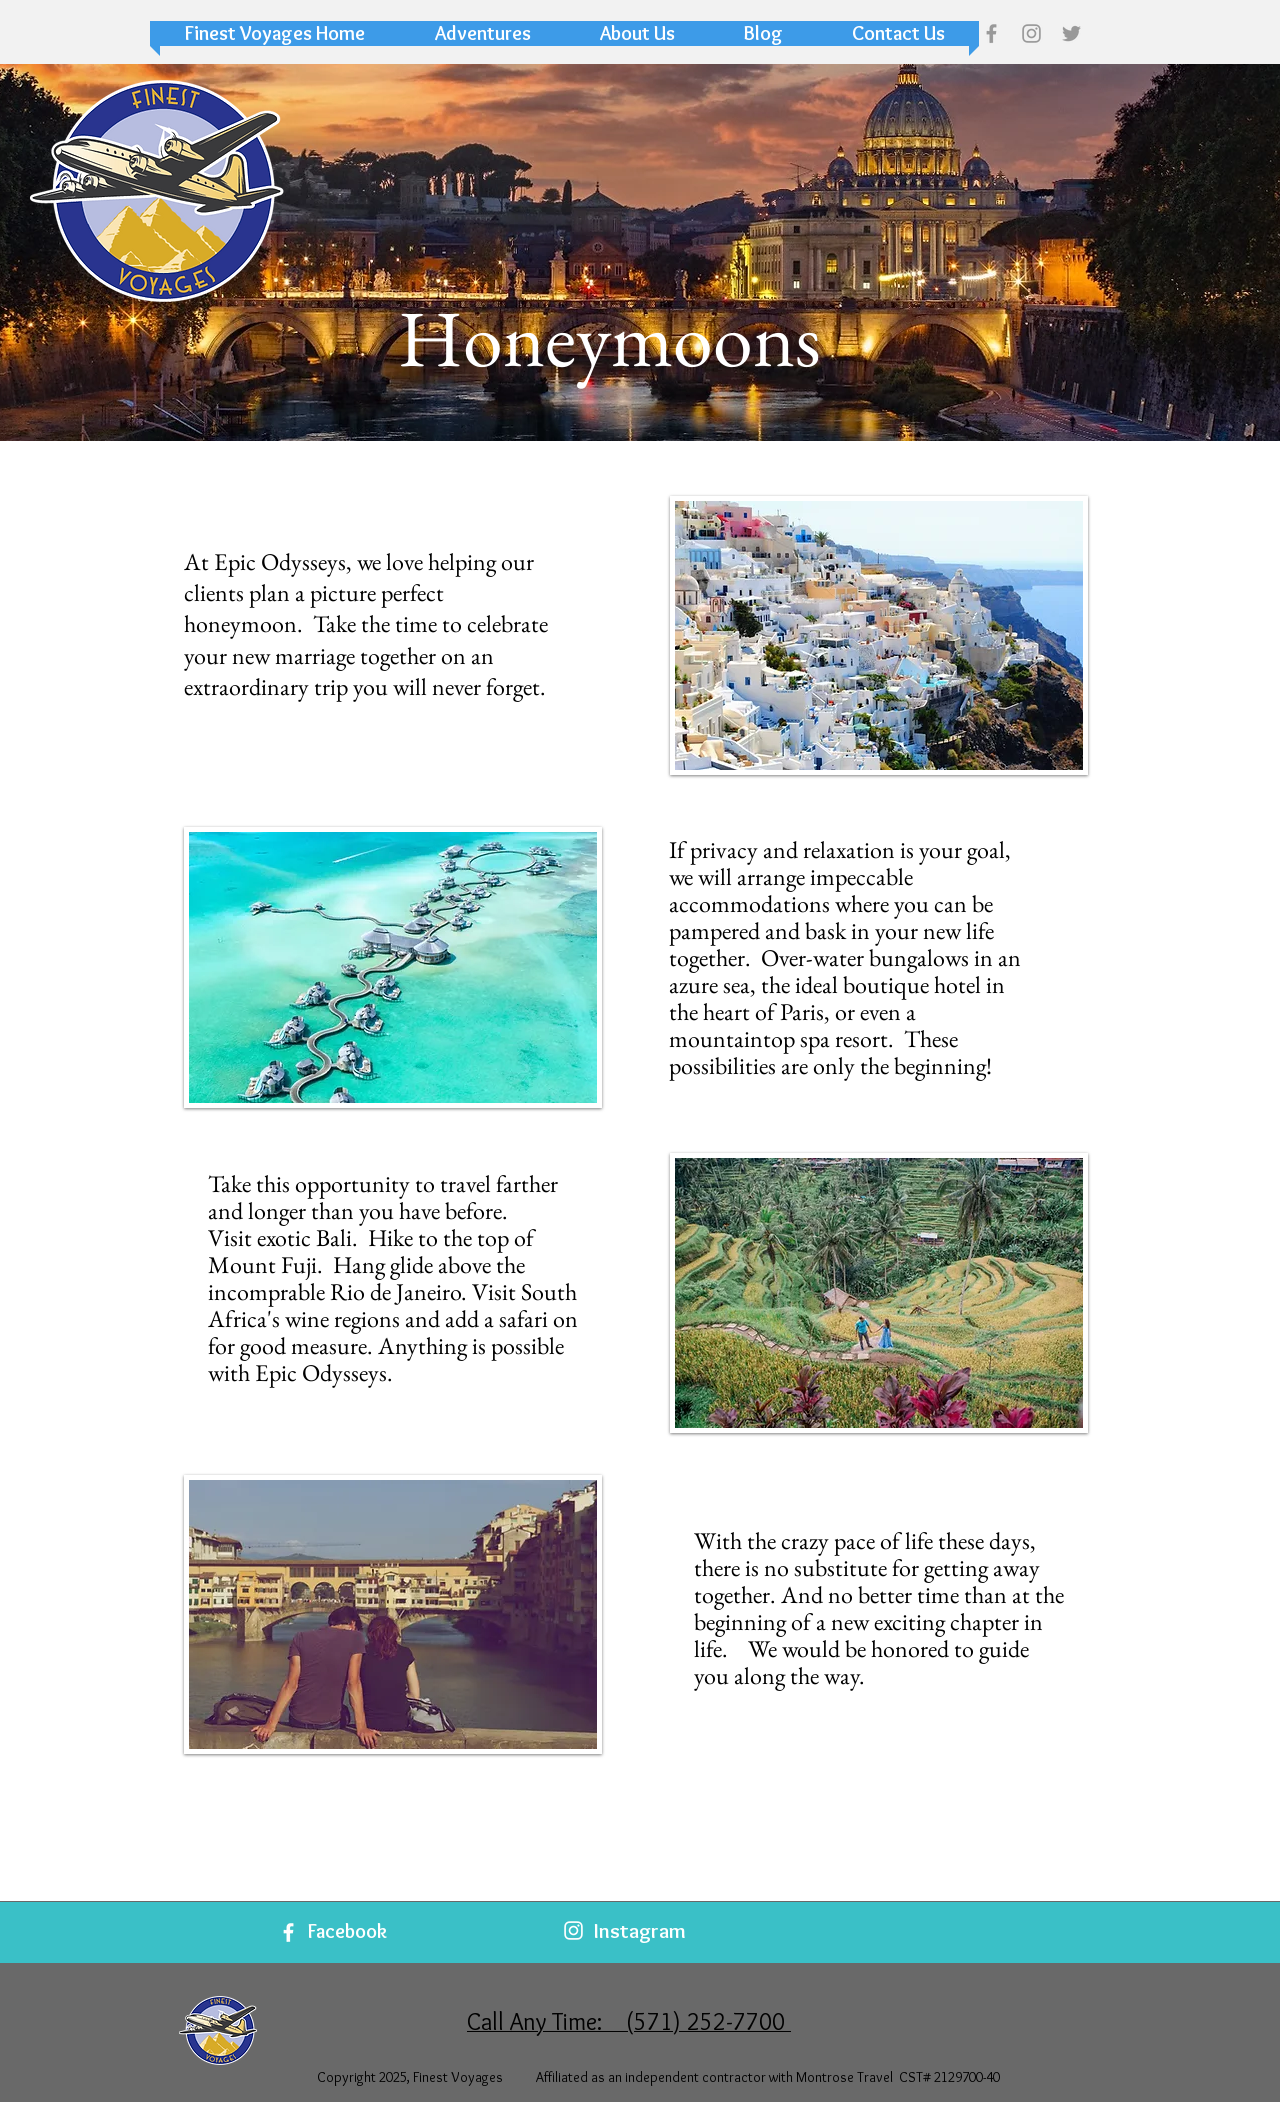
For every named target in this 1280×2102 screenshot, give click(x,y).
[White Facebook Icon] (288, 1932)
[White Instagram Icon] (573, 1930)
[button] (482, 33)
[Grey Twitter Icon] (1071, 33)
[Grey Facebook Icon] (991, 33)
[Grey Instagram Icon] (1031, 33)
